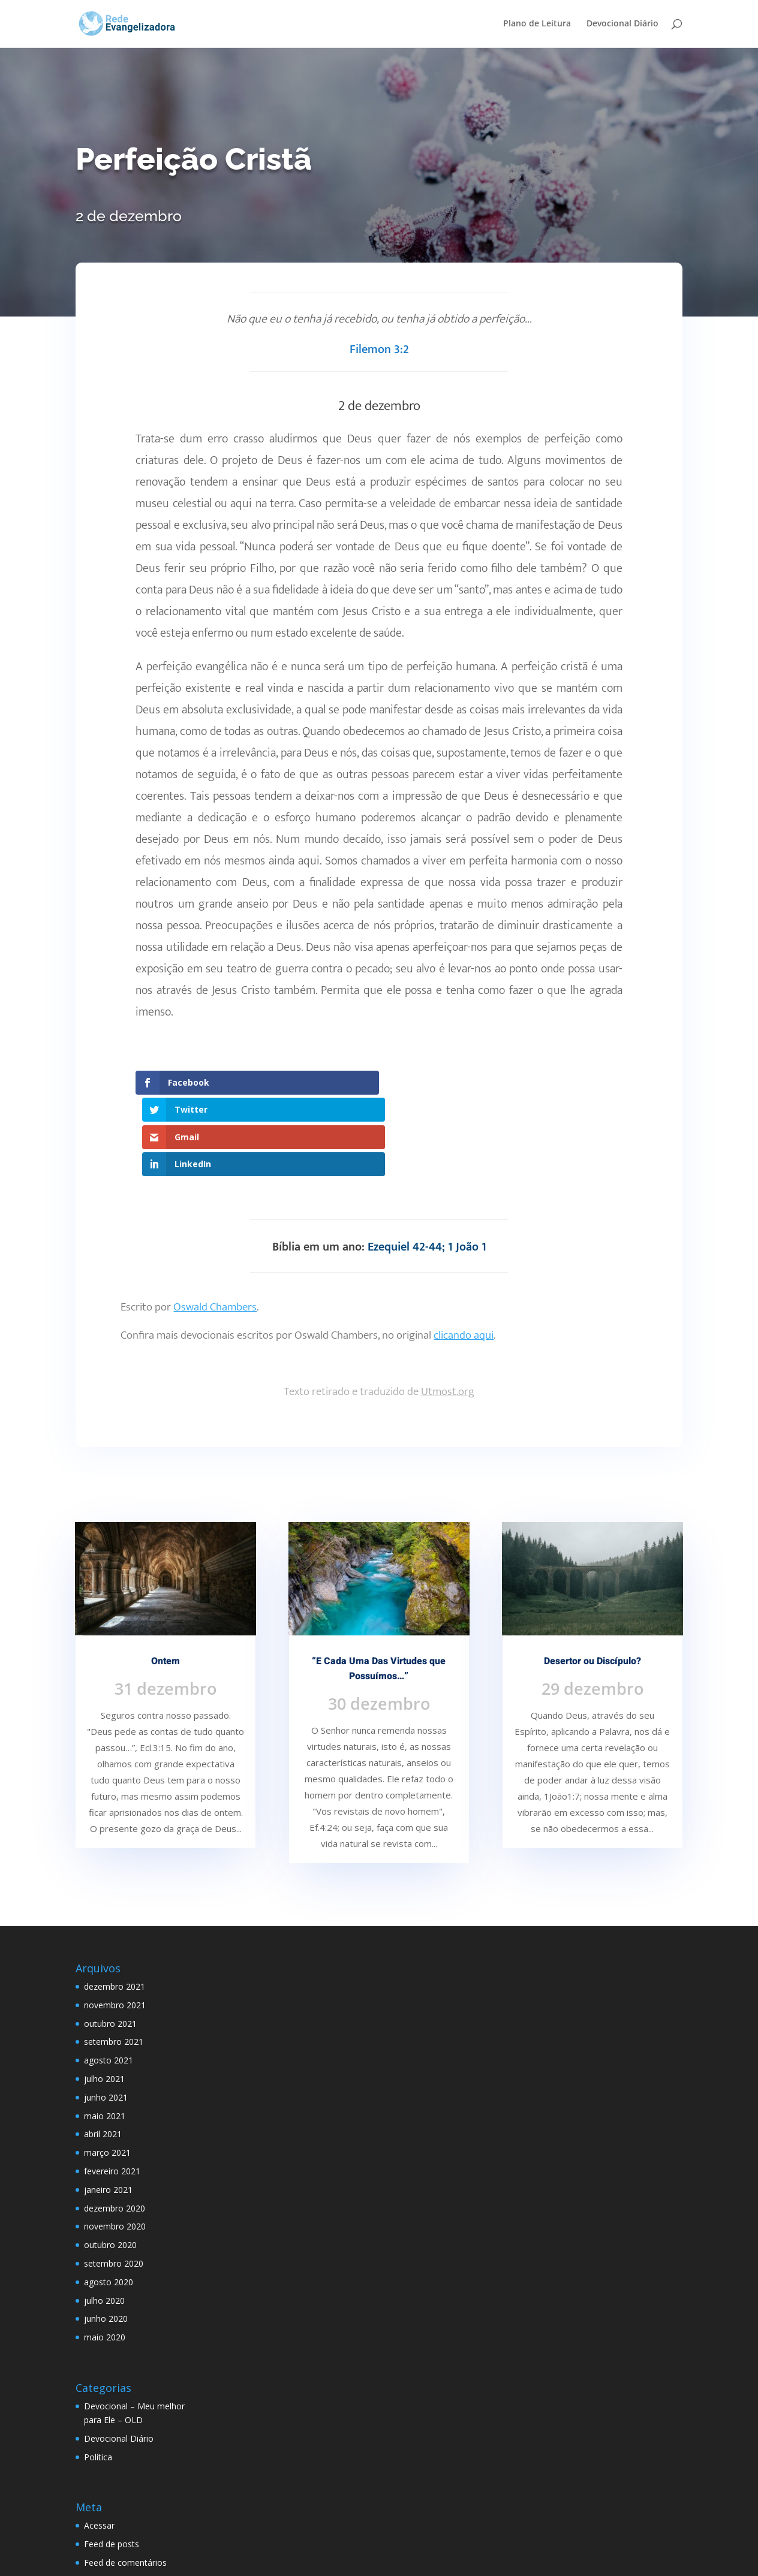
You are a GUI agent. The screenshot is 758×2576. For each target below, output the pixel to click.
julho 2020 (104, 2218)
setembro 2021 (113, 1960)
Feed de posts (111, 2461)
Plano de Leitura (537, 24)
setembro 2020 (113, 2181)
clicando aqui (464, 1253)
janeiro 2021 (108, 2107)
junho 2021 (106, 2015)
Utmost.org (447, 1309)
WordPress (307, 2559)
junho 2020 (106, 2237)
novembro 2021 (115, 1923)
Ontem (165, 1579)
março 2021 (107, 2070)
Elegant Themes (168, 2559)
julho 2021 (104, 1996)
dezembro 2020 (114, 2126)
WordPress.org (113, 2499)
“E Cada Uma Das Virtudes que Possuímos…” (379, 1586)
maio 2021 (104, 2033)
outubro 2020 (110, 2162)
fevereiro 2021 (112, 2089)
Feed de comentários (125, 2480)
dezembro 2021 (114, 1904)
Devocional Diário (622, 24)
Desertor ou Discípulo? (592, 1579)
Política (98, 2375)
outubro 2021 (110, 1941)
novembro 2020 (115, 2144)
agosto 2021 (108, 1978)
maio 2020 (104, 2255)
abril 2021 (103, 2052)
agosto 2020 (108, 2200)
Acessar (99, 2444)
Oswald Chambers (215, 1225)
